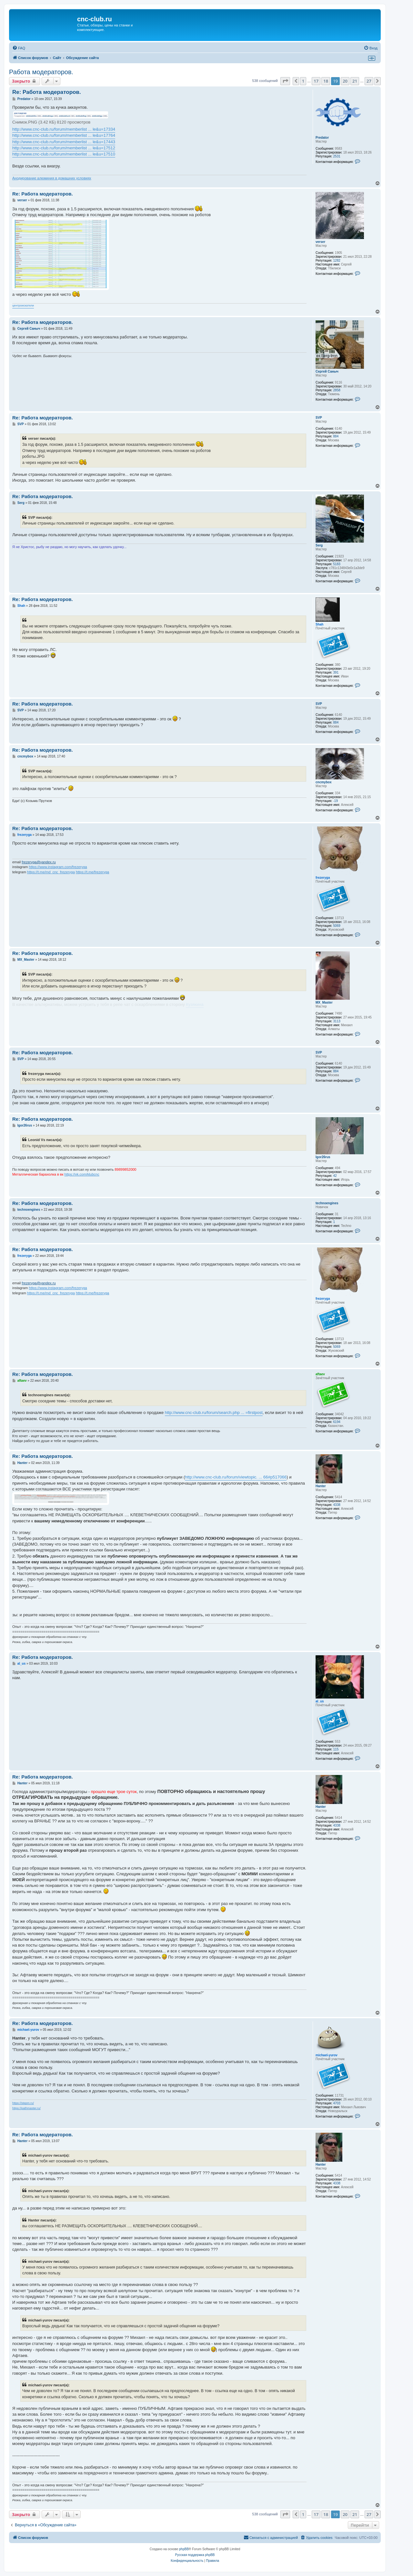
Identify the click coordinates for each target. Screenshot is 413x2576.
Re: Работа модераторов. (46, 92)
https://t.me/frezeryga (92, 872)
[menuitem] (18, 48)
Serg (319, 545)
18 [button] (325, 81)
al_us (320, 1701)
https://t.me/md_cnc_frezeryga (51, 872)
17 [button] (316, 81)
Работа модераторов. (41, 71)
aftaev (320, 1374)
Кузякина (194, 1004)
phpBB (184, 2549)
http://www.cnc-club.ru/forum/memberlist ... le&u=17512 (63, 147)
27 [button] (369, 81)
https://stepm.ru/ (23, 2103)
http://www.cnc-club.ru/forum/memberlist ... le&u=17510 (63, 154)
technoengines (327, 1203)
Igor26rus (323, 1157)
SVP (319, 417)
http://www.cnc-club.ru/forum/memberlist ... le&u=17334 (63, 129)
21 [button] (354, 81)
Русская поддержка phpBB (195, 2555)
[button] (285, 81)
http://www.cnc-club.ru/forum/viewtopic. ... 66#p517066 (236, 1477)
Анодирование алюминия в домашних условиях (51, 178)
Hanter (321, 1486)
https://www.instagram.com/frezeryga (58, 867)
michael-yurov (326, 2055)
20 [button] (345, 81)
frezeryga (323, 877)
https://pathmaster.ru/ (26, 2108)
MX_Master (324, 1002)
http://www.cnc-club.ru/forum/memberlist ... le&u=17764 (63, 135)
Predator (322, 137)
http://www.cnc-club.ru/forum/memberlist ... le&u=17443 (63, 141)
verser (320, 242)
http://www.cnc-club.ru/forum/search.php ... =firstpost (214, 1412)
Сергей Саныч (327, 371)
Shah (319, 624)
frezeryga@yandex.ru (38, 862)
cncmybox (323, 782)
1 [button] (303, 81)
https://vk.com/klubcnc (82, 1174)
